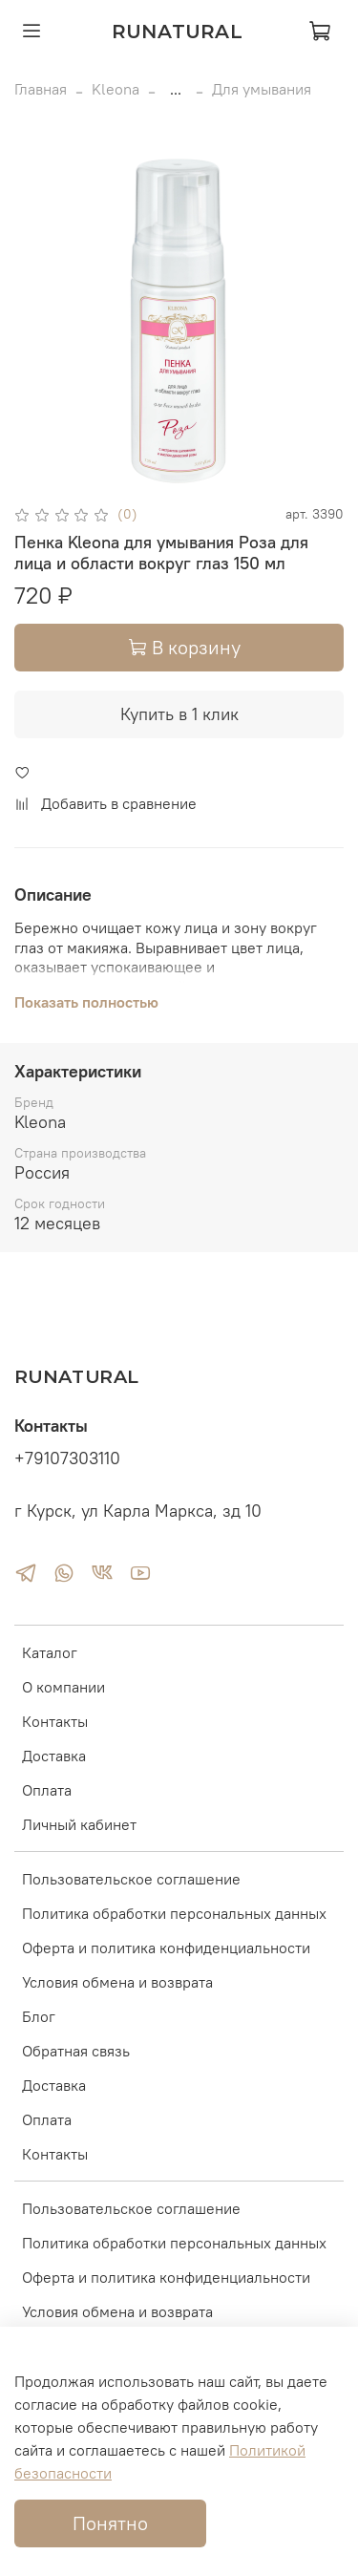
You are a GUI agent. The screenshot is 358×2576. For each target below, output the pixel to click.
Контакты (55, 1721)
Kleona (115, 88)
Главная (40, 88)
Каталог (49, 1652)
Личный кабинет (79, 1824)
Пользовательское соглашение (131, 1878)
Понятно (110, 2523)
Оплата (47, 1789)
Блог (38, 2016)
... (175, 88)
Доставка (54, 1755)
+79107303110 (67, 1458)
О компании (63, 1686)
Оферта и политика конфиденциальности (166, 1947)
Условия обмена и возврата (117, 1981)
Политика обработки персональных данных (174, 1913)
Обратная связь (76, 2050)
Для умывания (261, 88)
